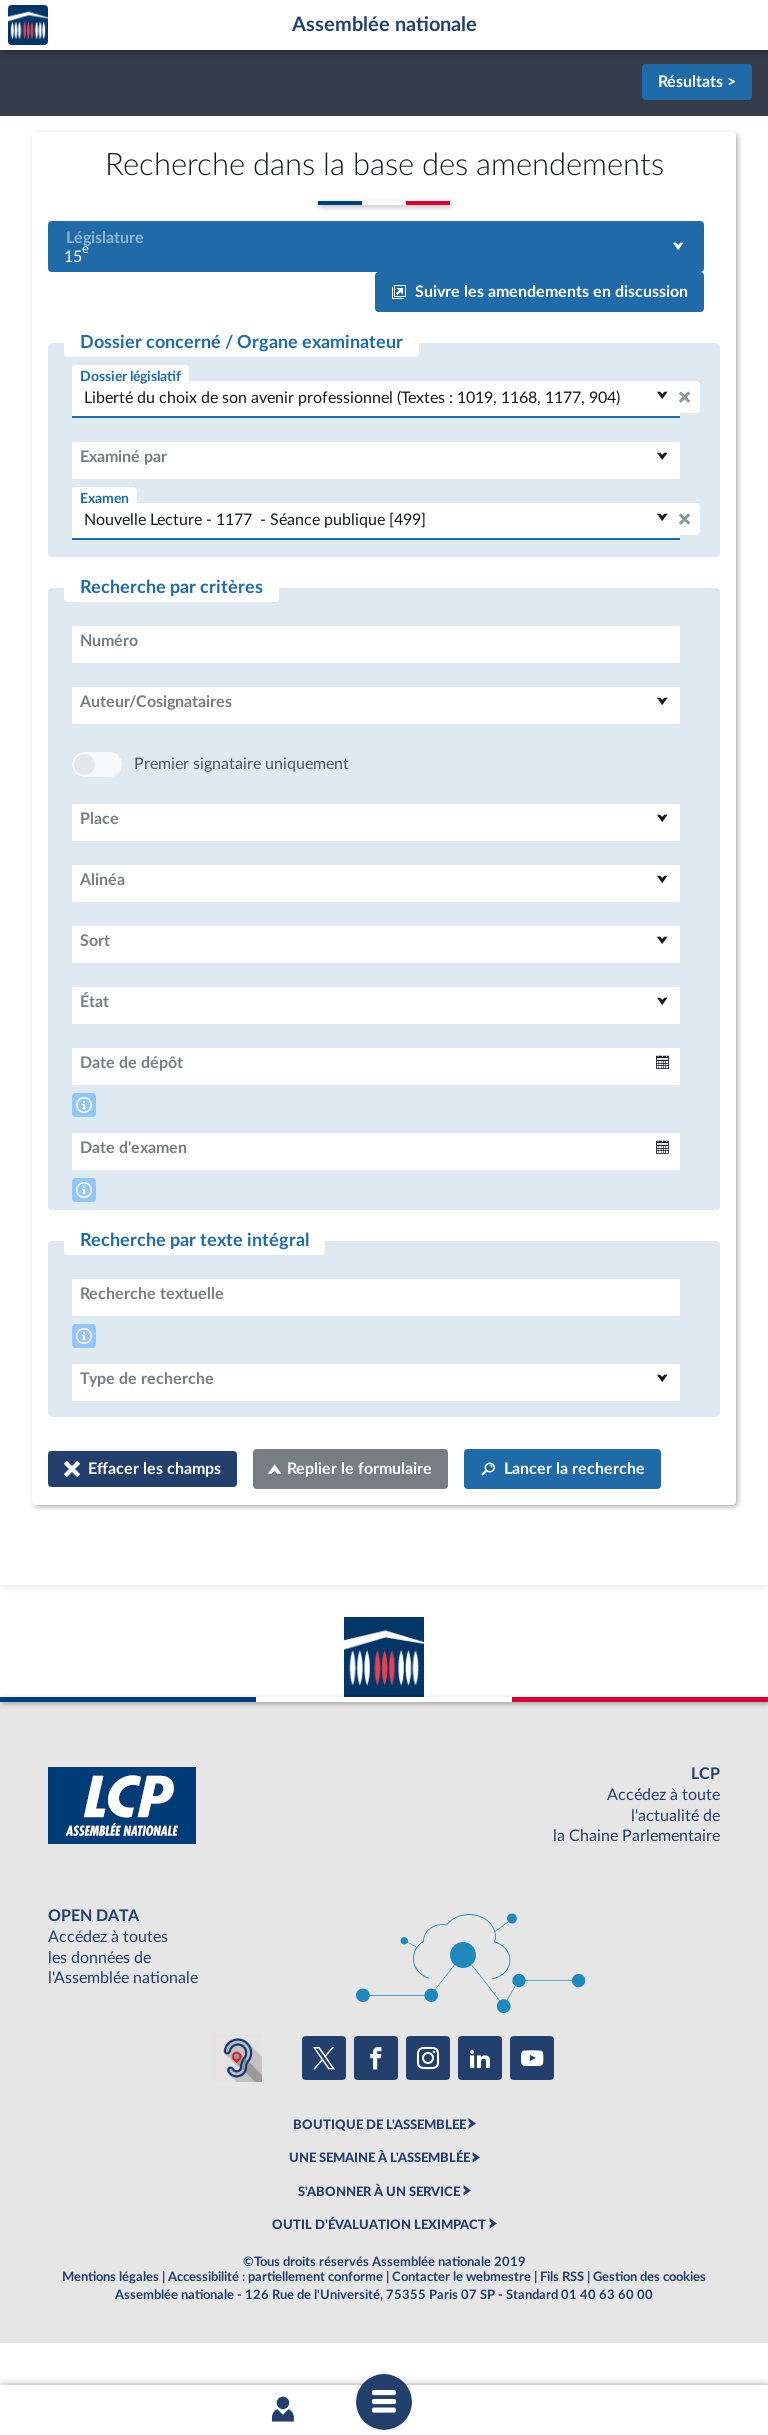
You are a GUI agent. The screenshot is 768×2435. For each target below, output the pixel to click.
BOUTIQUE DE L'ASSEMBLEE (379, 2185)
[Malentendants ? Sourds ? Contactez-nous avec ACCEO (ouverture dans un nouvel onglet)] (238, 2118)
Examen (104, 498)
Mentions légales (110, 2337)
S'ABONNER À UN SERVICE (379, 2252)
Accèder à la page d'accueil (28, 25)
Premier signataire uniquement (241, 824)
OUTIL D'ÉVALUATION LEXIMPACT (379, 2285)
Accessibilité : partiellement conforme (275, 2337)
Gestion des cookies (649, 2337)
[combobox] (376, 246)
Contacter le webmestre (461, 2337)
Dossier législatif (130, 376)
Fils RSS (562, 2337)
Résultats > (697, 82)
